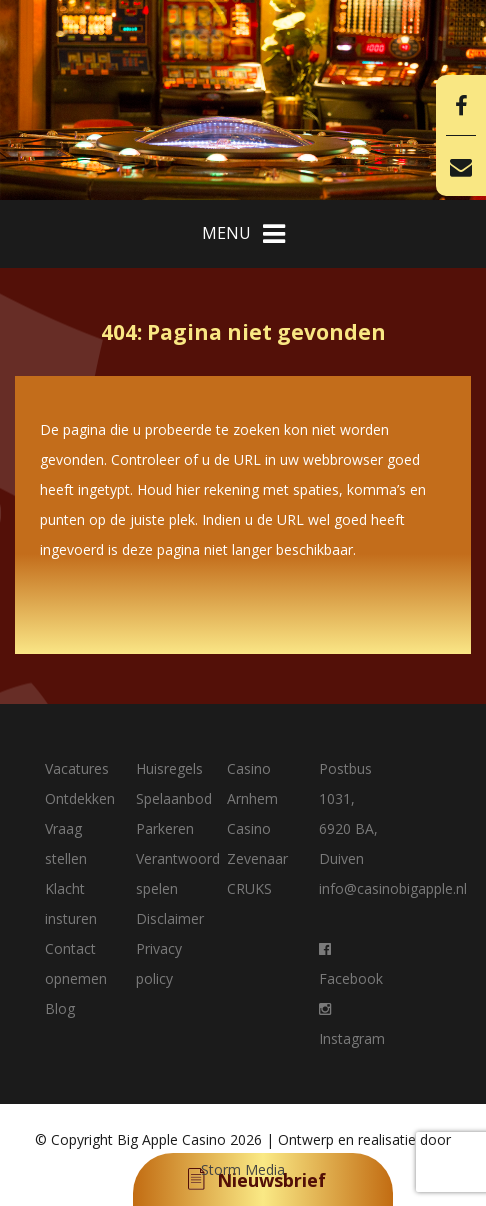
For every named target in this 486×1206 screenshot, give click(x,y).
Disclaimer (170, 918)
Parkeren (165, 828)
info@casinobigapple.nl (393, 888)
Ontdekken (80, 798)
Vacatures (77, 768)
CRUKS (249, 888)
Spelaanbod (174, 798)
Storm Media (243, 1169)
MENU (243, 234)
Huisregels (169, 768)
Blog (60, 1008)
